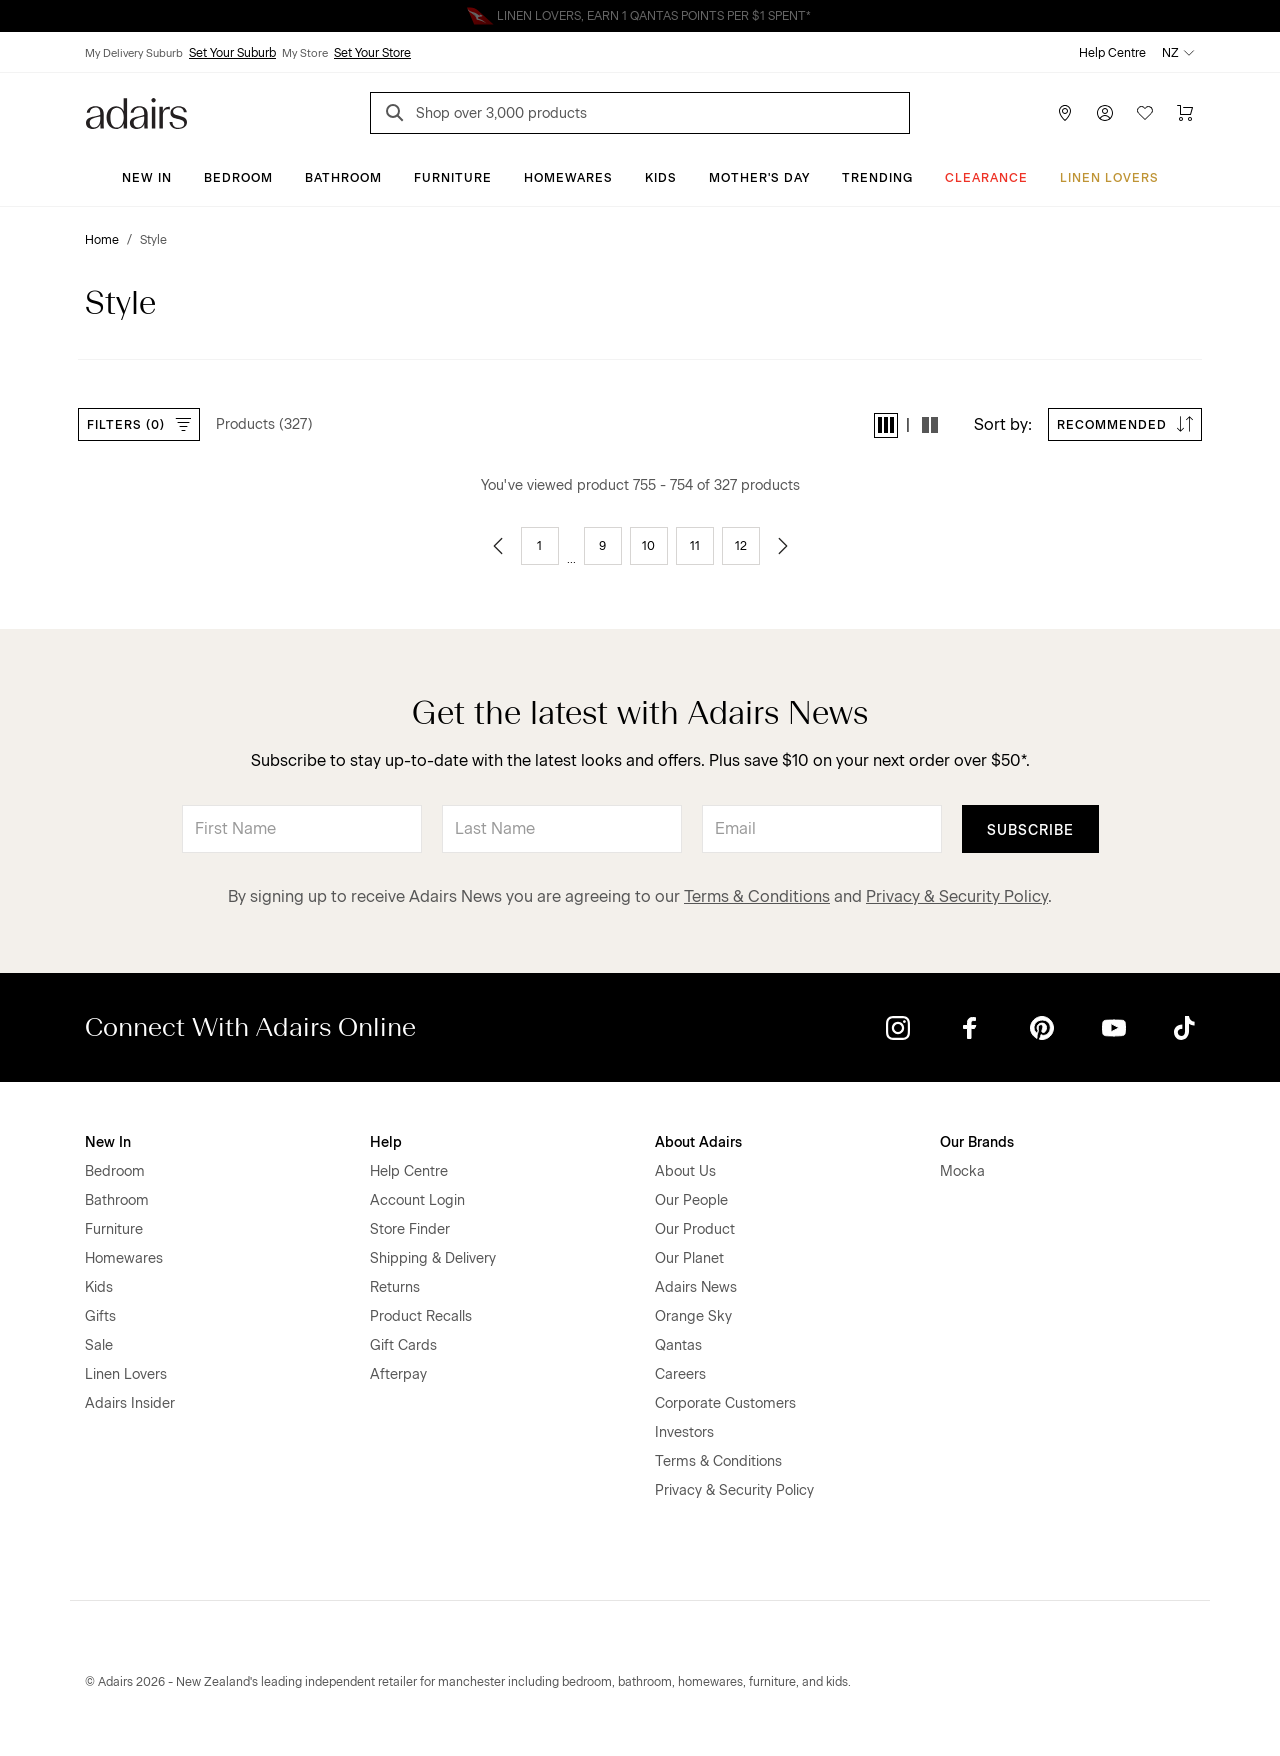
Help (386, 1142)
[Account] (1105, 113)
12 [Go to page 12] (741, 546)
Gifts (100, 1316)
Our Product (695, 1229)
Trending (877, 178)
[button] (886, 425)
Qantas (678, 1345)
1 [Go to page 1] (539, 546)
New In (147, 178)
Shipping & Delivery (433, 1258)
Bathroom (343, 178)
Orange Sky (693, 1316)
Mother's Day (759, 178)
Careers (680, 1374)
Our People (691, 1200)
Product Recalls (421, 1316)
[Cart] (1185, 113)
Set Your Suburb (232, 53)
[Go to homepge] (136, 111)
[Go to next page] (783, 546)
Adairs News (696, 1287)
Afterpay (398, 1374)
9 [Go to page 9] (602, 546)
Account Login (417, 1200)
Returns (395, 1287)
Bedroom (238, 178)
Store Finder (410, 1229)
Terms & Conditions (757, 896)
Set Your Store (372, 53)
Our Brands (977, 1142)
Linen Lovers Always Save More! (640, 16)
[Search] (398, 115)
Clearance (986, 178)
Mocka (962, 1171)
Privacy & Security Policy (957, 896)
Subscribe (1030, 830)
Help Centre (1112, 53)
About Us (685, 1171)
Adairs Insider (130, 1403)
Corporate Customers (725, 1403)
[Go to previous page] (498, 546)
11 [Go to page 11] (695, 546)
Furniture (453, 178)
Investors (684, 1432)
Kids (661, 178)
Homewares (568, 178)
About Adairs (698, 1142)
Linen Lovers (1109, 178)
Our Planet (689, 1258)
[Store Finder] (1065, 113)
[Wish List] (1145, 113)
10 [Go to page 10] (648, 546)
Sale (99, 1345)
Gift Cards (403, 1345)
